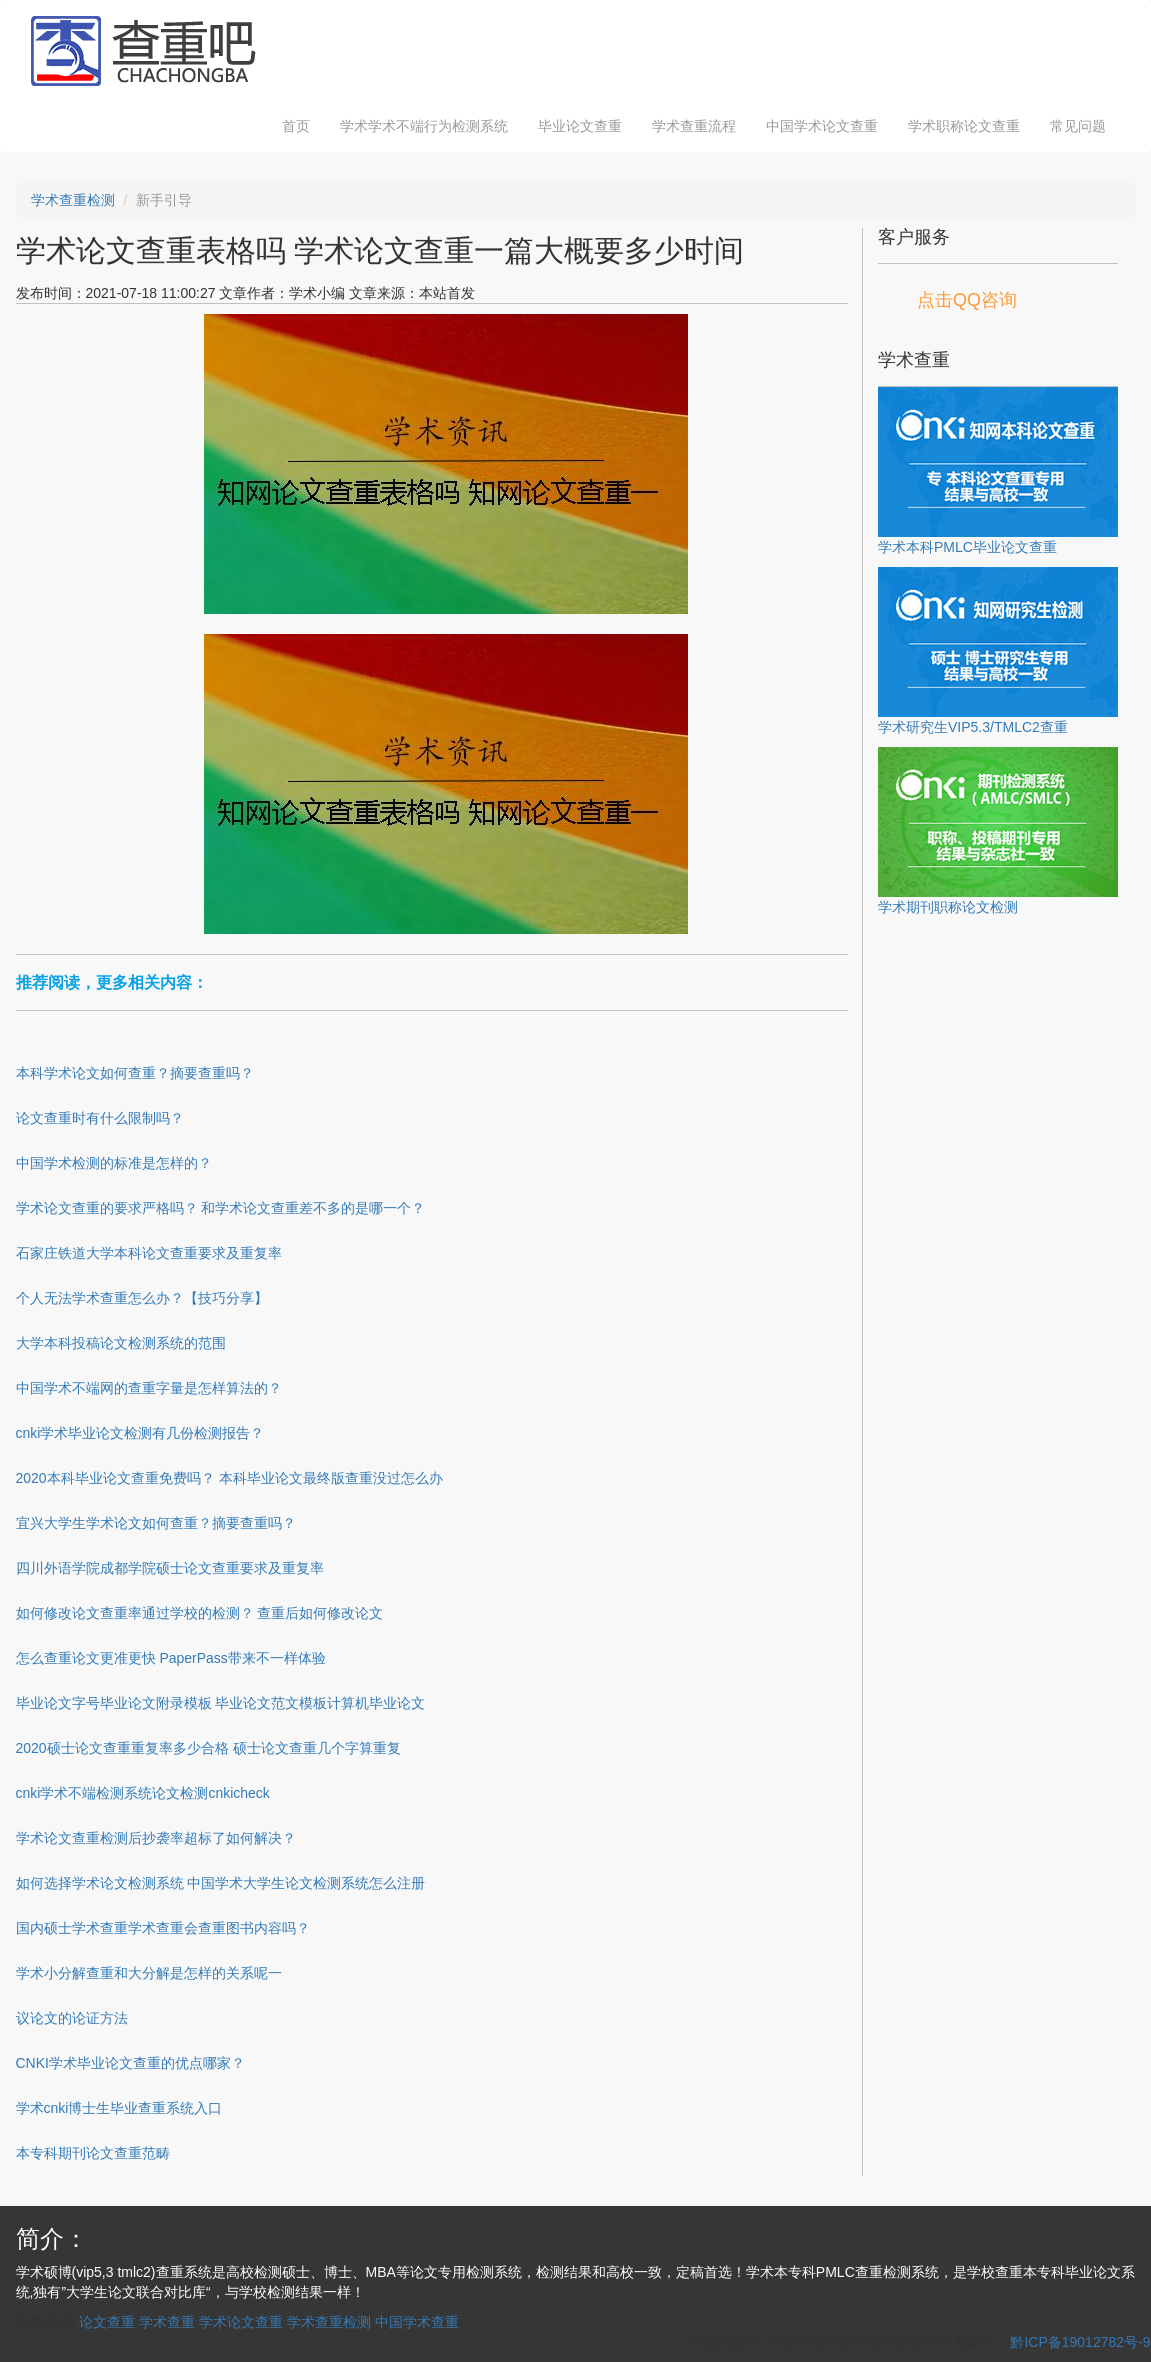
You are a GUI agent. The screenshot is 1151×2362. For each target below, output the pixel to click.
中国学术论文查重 (822, 126)
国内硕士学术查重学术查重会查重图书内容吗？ (163, 1928)
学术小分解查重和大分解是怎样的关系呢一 (149, 1973)
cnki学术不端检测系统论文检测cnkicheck (143, 1793)
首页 (296, 126)
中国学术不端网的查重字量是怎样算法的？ (149, 1388)
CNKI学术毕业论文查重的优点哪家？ (130, 2063)
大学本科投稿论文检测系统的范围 (121, 1343)
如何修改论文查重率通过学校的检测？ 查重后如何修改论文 (200, 1613)
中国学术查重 (417, 2322)
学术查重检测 (73, 200)
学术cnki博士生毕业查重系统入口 (119, 2108)
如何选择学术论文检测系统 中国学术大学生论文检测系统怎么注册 (221, 1883)
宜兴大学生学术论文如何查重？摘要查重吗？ (156, 1523)
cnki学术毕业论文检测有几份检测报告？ (140, 1433)
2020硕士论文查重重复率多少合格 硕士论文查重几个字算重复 (208, 1748)
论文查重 (107, 2322)
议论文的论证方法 (72, 2018)
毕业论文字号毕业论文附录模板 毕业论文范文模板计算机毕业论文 (221, 1703)
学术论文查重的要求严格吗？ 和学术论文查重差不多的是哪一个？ (221, 1208)
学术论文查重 (241, 2322)
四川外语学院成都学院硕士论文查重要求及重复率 (170, 1568)
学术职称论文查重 (964, 126)
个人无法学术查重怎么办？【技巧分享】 (142, 1298)
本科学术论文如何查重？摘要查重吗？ (135, 1073)
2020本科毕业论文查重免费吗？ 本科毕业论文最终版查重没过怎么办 (229, 1478)
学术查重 (167, 2322)
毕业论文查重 (580, 126)
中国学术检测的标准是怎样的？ (114, 1163)
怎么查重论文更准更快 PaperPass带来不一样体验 (171, 1658)
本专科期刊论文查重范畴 (93, 2153)
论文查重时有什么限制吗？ (100, 1118)
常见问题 (1078, 126)
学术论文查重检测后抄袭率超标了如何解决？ (156, 1838)
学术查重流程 (694, 126)
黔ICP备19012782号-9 (1080, 2342)
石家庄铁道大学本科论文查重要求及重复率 (149, 1253)
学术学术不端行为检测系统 (424, 126)
